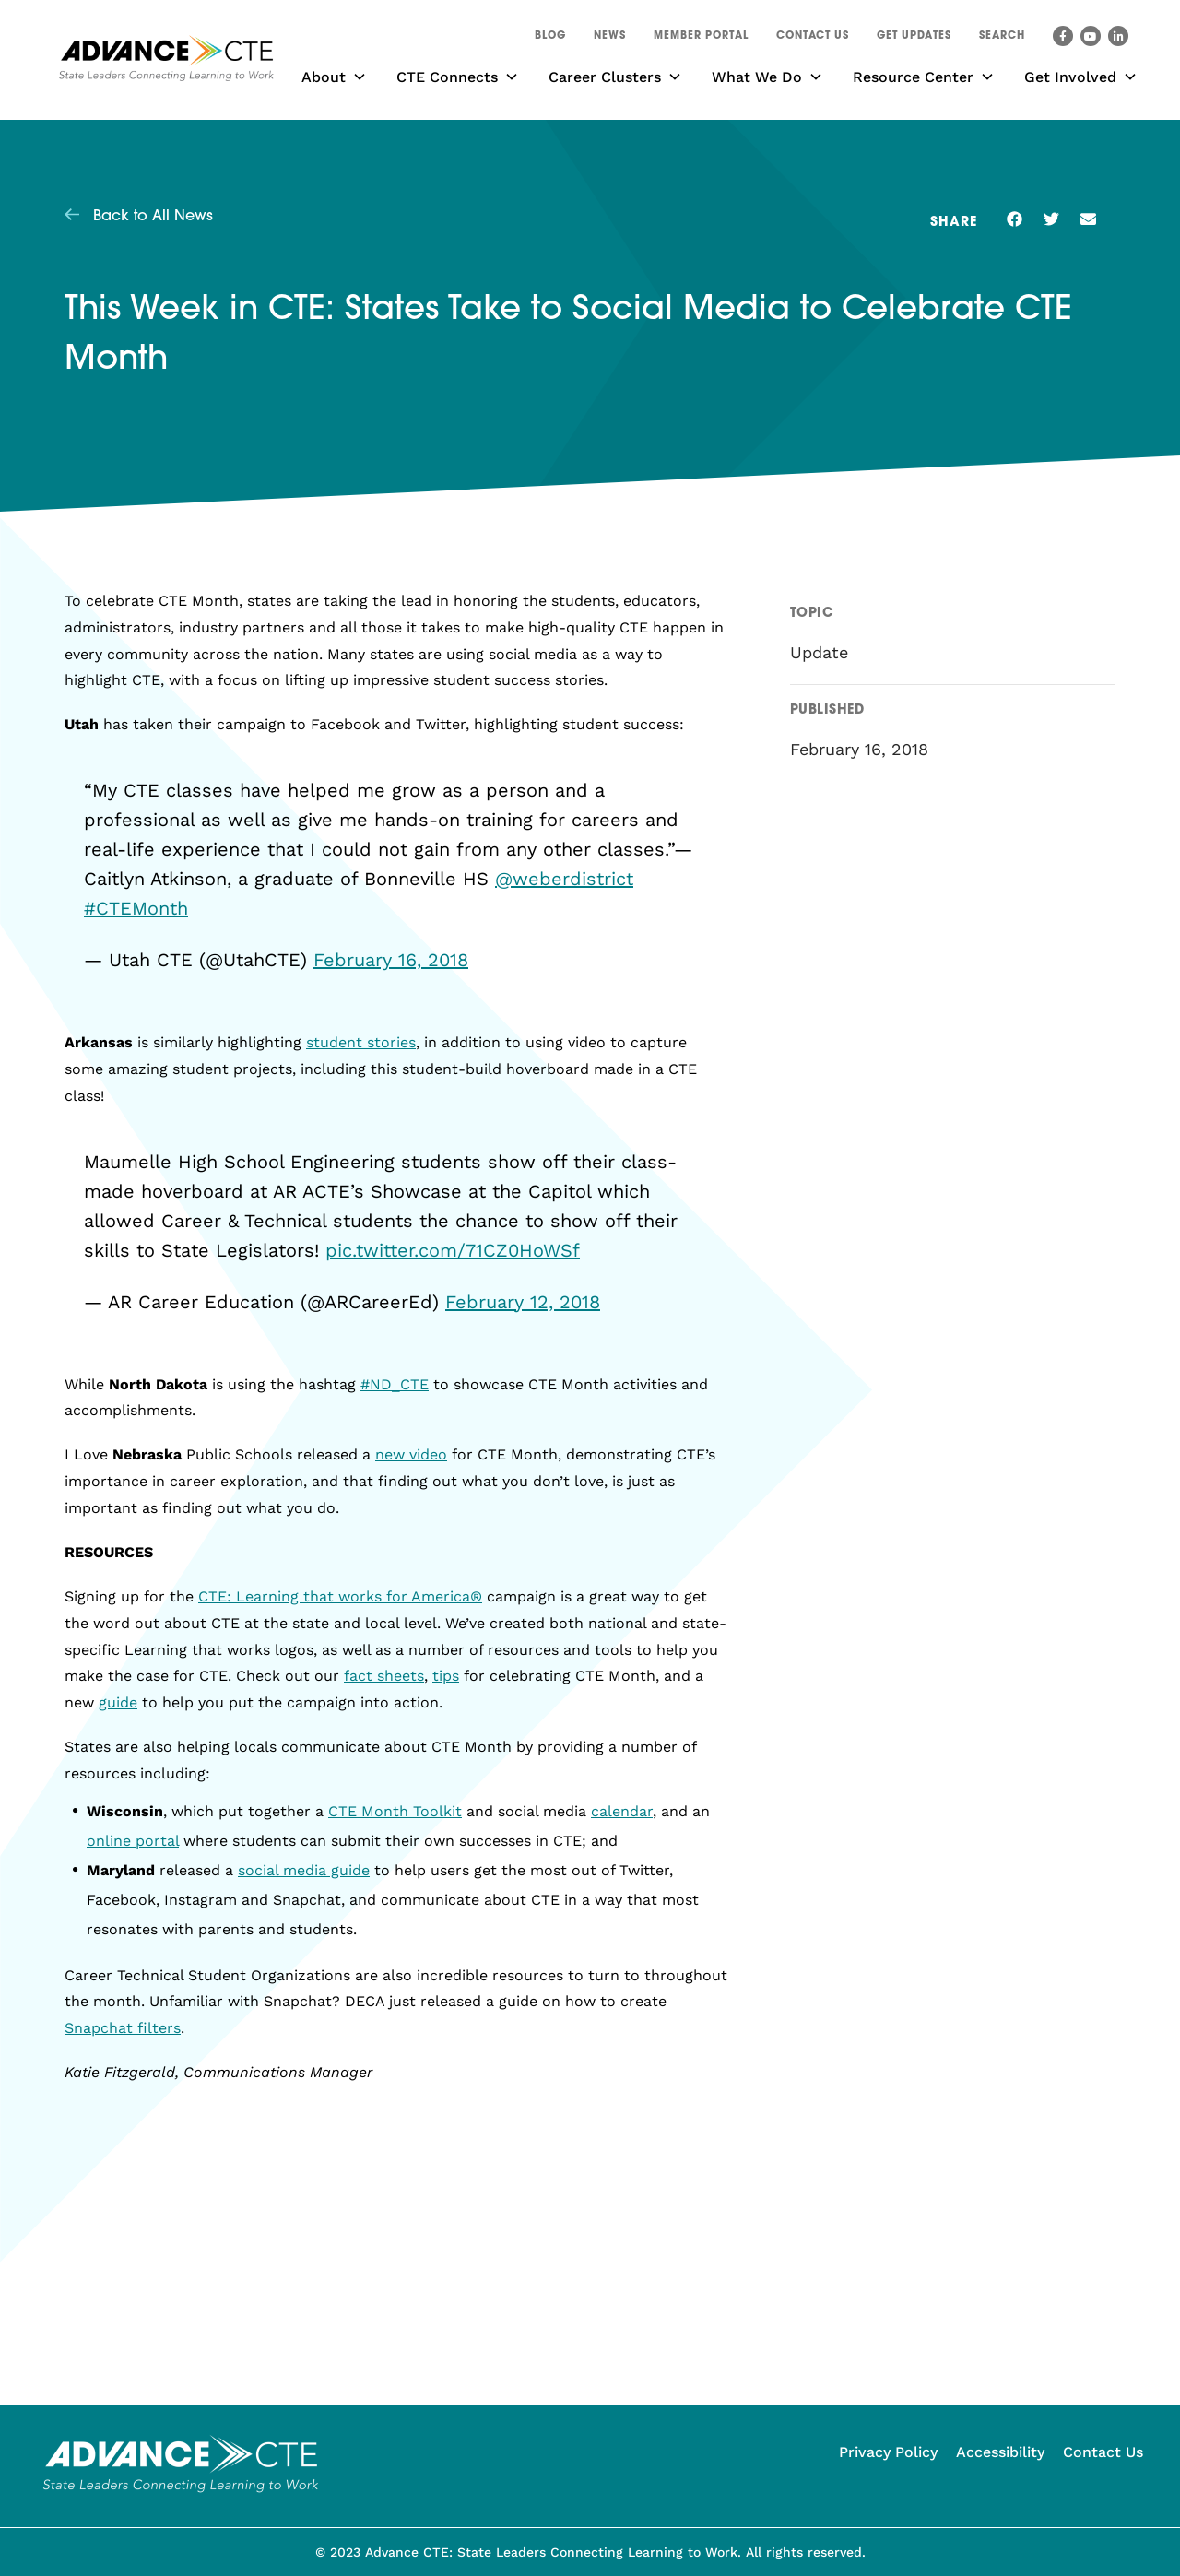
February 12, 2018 (522, 1302)
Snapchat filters (123, 2028)
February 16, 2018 (390, 960)
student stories (361, 1042)
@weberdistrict (564, 879)
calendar (622, 1811)
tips (445, 1675)
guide (118, 1702)
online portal (133, 1840)
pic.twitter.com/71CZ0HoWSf (452, 1250)
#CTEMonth (136, 908)
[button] (1002, 38)
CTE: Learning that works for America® (340, 1596)
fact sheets (384, 1675)
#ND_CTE (394, 1384)
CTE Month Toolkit (395, 1811)
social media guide (304, 1870)
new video (411, 1454)
